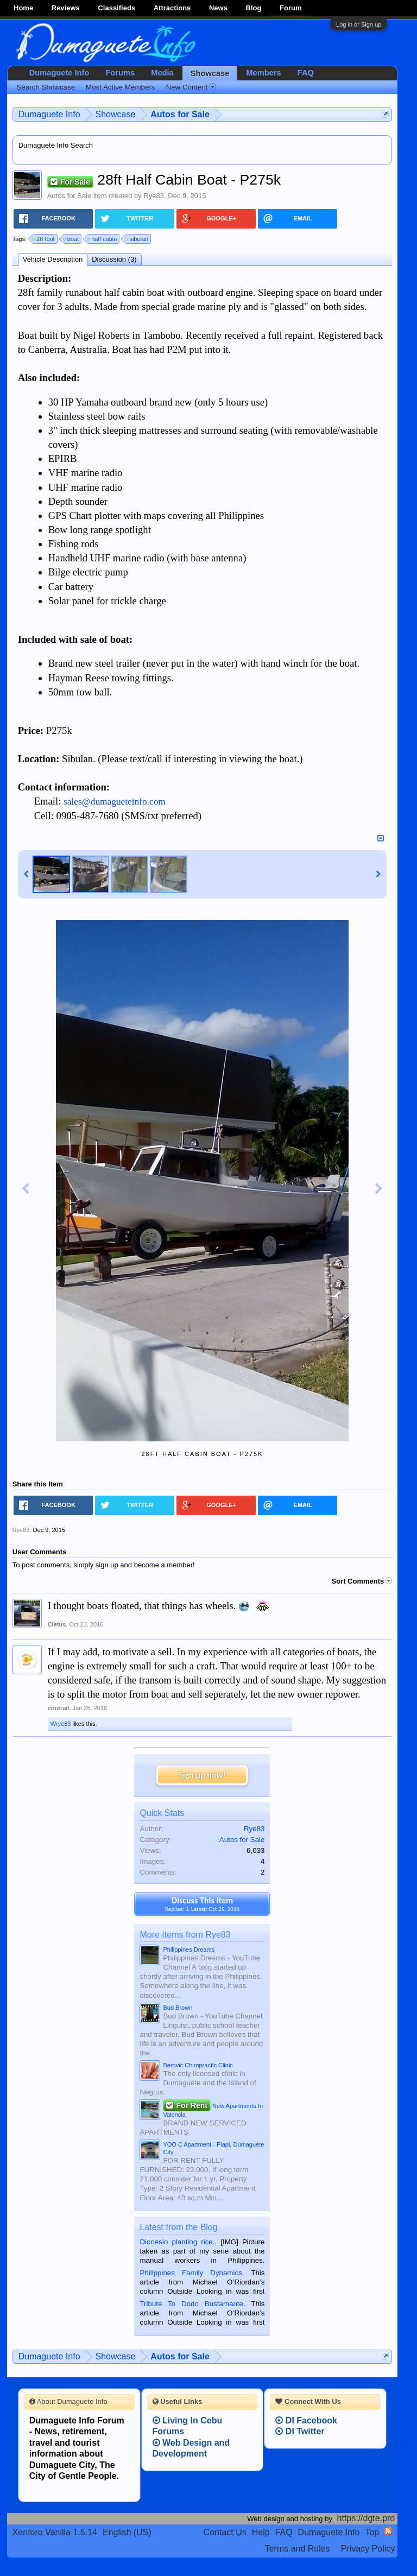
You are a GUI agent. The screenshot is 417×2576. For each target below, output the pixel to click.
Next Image (379, 1189)
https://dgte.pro (366, 2518)
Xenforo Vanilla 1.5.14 (54, 2532)
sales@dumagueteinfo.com (115, 801)
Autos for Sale (69, 196)
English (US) (127, 2532)
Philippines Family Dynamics (191, 2273)
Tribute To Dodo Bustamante (191, 2304)
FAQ (306, 72)
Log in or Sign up (358, 24)
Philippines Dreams (188, 1949)
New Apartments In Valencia (213, 2109)
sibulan (137, 239)
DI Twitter (299, 2431)
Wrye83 (60, 1723)
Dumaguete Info (59, 72)
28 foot (44, 239)
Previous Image (25, 1189)
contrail (59, 1708)
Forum (290, 8)
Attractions (172, 8)
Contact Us (225, 2532)
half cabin (102, 239)
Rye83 (153, 196)
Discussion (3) (114, 259)
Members (263, 72)
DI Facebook (306, 2420)
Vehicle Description (53, 259)
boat (71, 239)
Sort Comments (361, 1581)
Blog (254, 8)
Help (261, 2532)
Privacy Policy (368, 2548)
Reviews (66, 8)
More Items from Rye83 (185, 1934)
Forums (120, 72)
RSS (388, 2531)
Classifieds (116, 8)
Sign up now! (202, 1775)
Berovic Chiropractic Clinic (197, 2065)
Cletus (57, 1624)
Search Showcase (46, 87)
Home (23, 8)
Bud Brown (177, 2007)
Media (162, 72)
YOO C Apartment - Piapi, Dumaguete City (213, 2148)
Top (372, 2532)
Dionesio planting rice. (177, 2242)
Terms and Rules (297, 2548)
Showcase (210, 73)
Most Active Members (120, 87)
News (218, 8)
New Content (191, 87)
